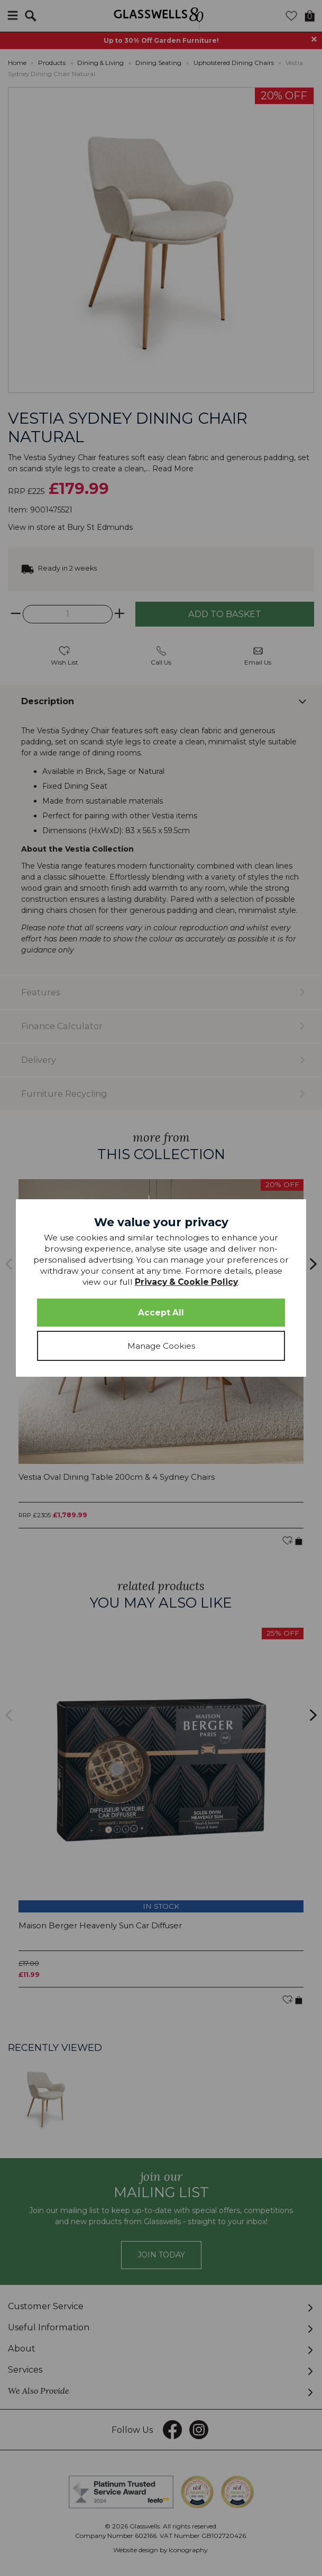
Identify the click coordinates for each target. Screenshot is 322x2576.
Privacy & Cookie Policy (186, 1282)
